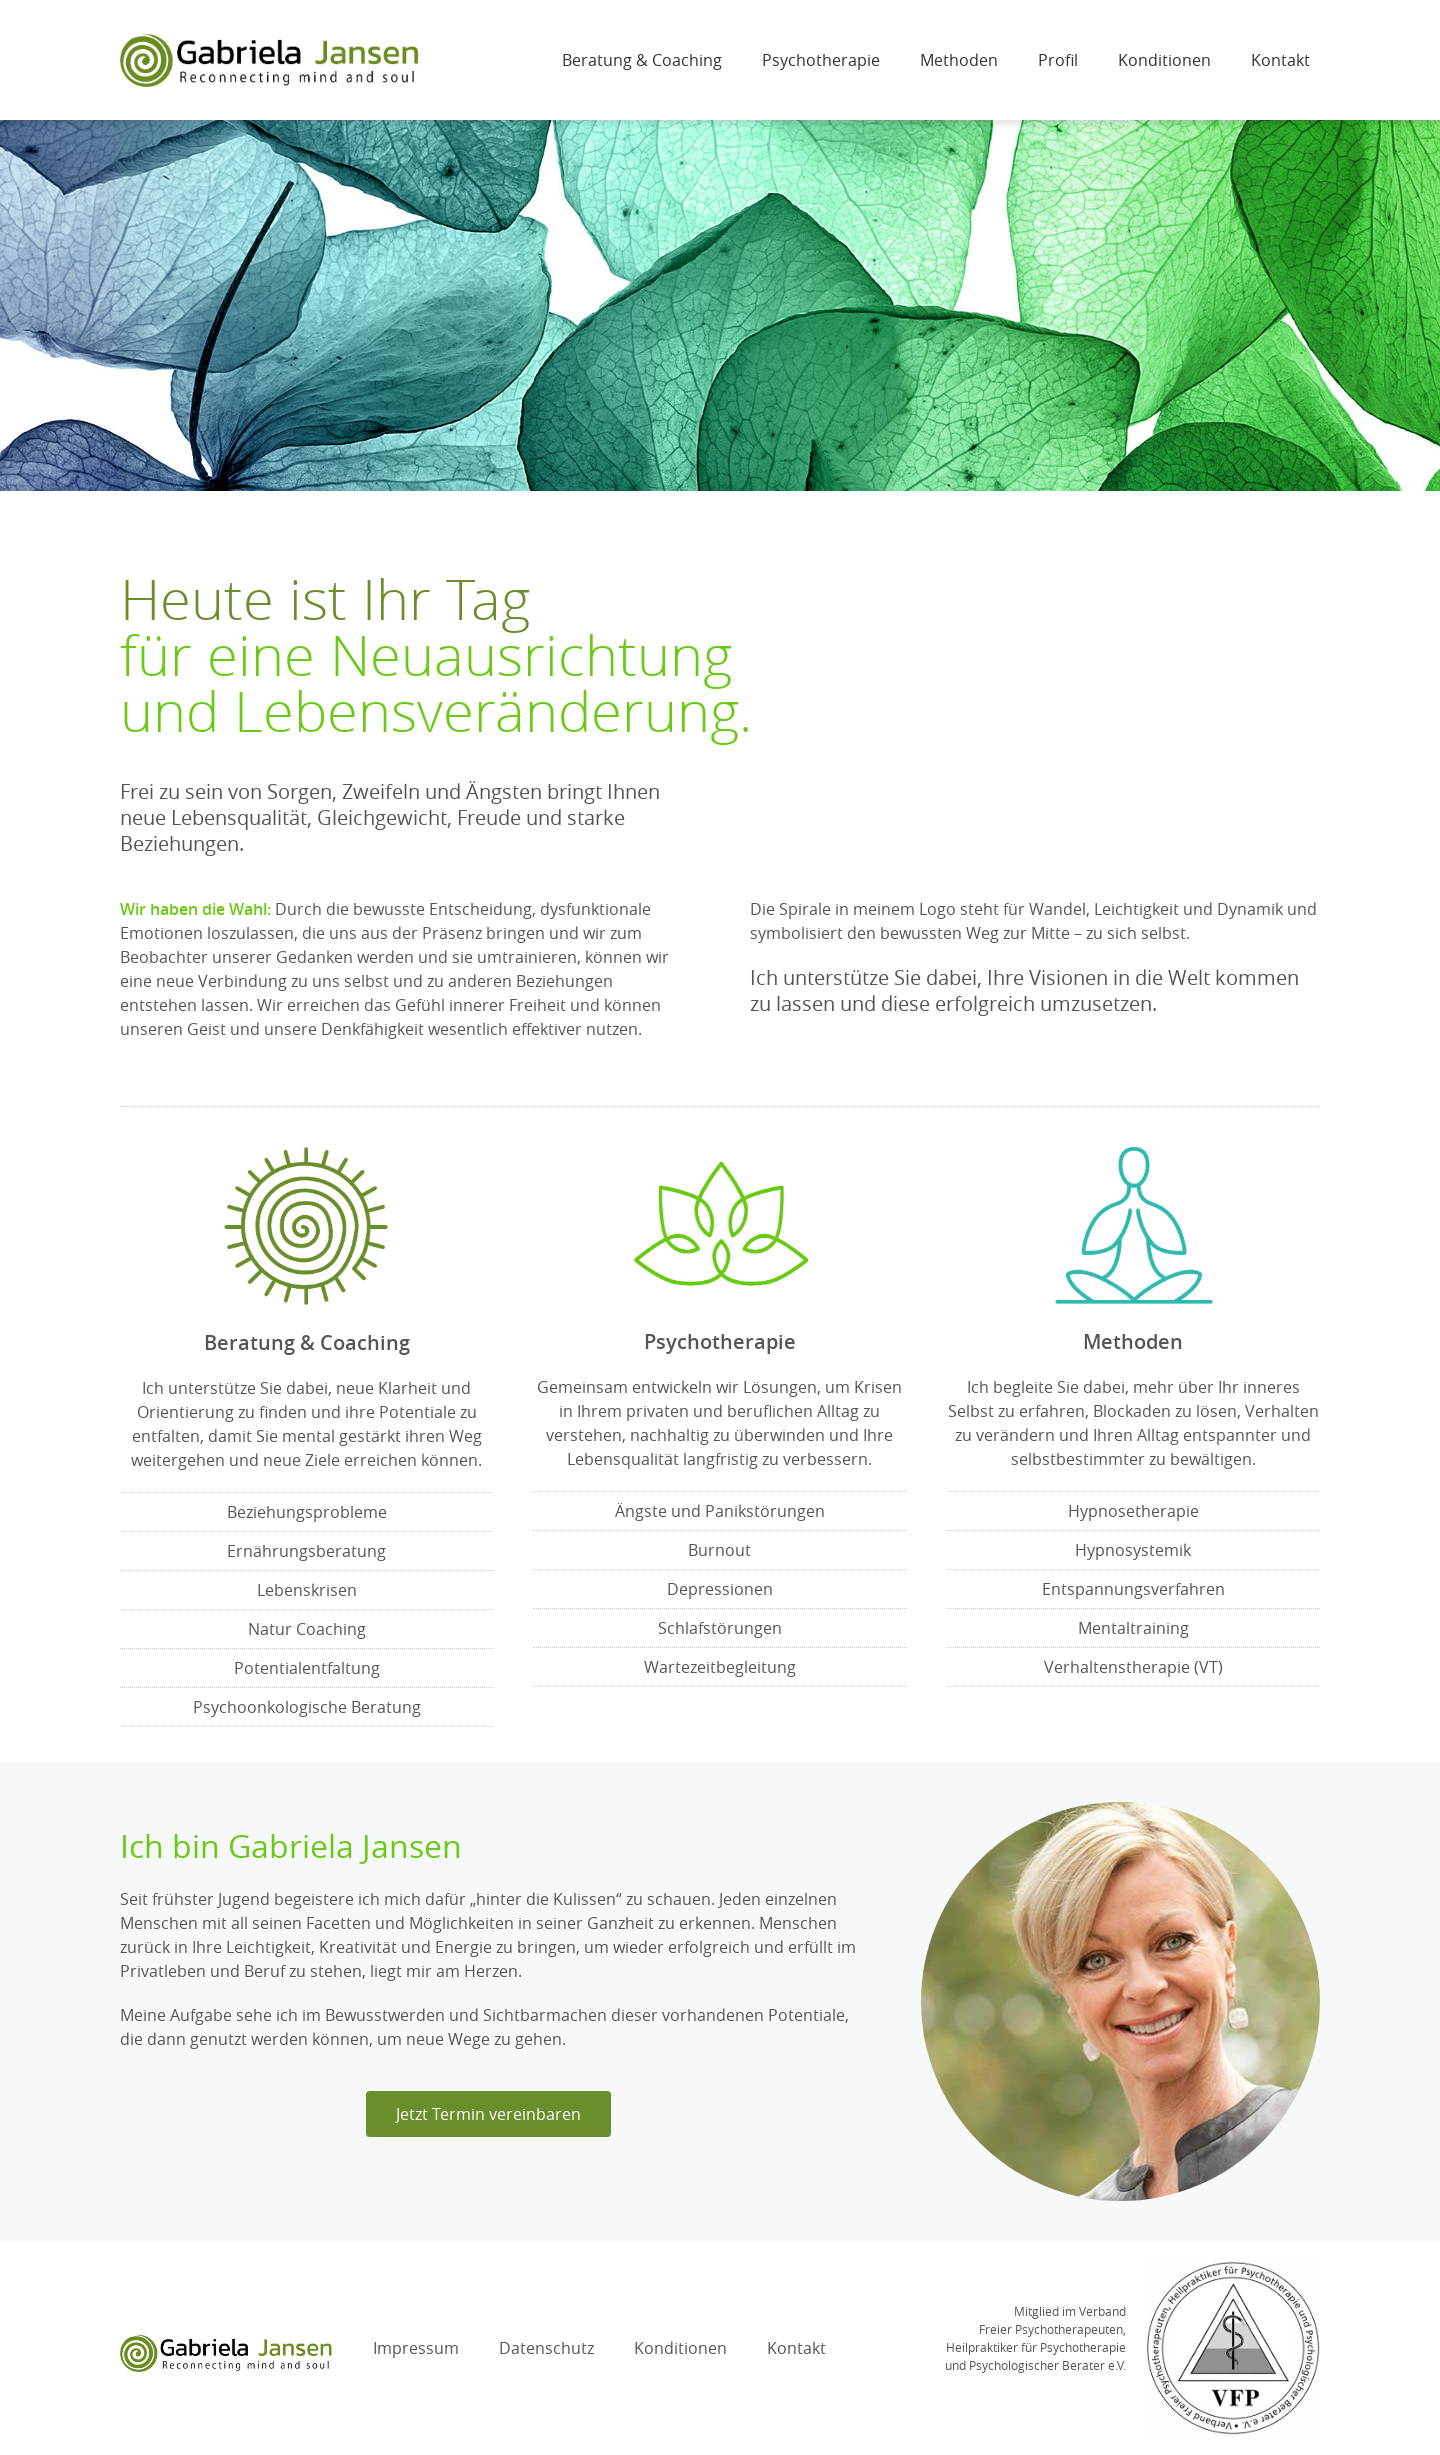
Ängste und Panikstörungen (720, 1511)
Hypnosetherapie (1133, 1511)
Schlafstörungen (720, 1628)
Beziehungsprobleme (307, 1512)
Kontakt (1280, 60)
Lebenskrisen (307, 1590)
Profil (1058, 60)
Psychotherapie (821, 60)
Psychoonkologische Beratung (307, 1707)
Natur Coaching (307, 1629)
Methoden (959, 60)
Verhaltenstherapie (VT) (1133, 1667)
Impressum (416, 2348)
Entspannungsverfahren (1133, 1589)
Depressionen (720, 1589)
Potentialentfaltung (307, 1668)
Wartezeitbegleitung (720, 1667)
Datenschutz (546, 2348)
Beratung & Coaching (642, 60)
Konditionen (1164, 60)
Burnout (719, 1550)
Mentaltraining (1133, 1628)
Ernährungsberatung (306, 1551)
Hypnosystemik (1133, 1550)
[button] (488, 2114)
